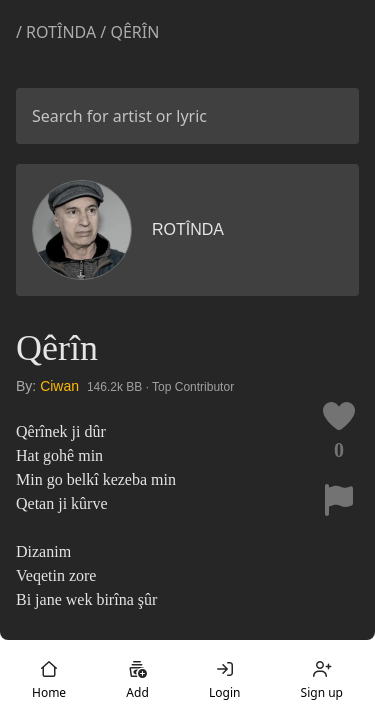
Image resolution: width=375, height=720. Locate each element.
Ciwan (59, 386)
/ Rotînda (58, 32)
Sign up (322, 680)
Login (224, 680)
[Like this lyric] (339, 416)
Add (137, 680)
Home (49, 680)
